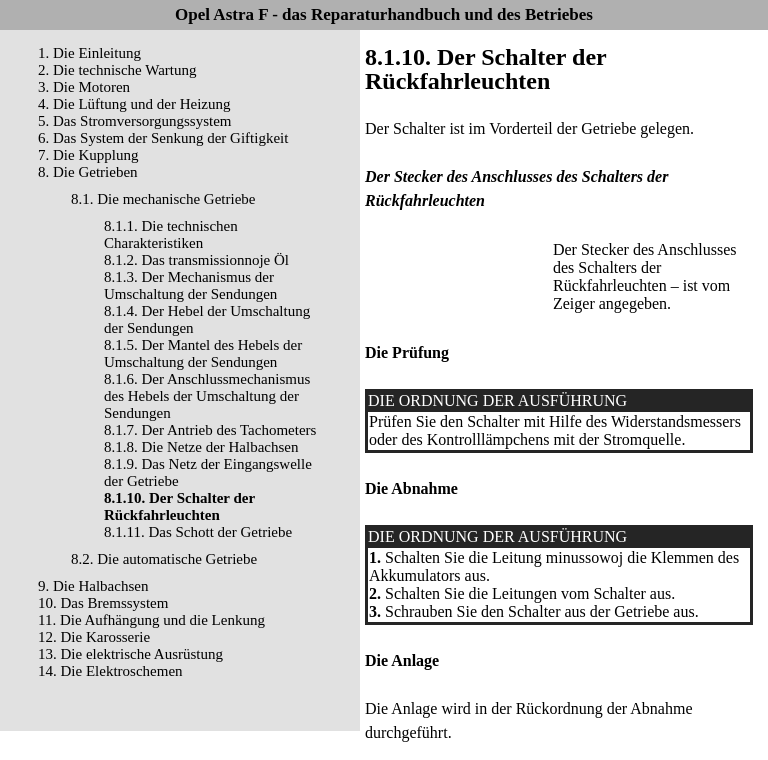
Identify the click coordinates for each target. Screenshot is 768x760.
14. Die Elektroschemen (110, 671)
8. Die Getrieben (88, 172)
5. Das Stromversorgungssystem (134, 121)
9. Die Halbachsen (93, 586)
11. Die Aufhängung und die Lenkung (151, 620)
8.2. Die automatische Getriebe (164, 559)
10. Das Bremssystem (103, 603)
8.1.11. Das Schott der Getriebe (198, 532)
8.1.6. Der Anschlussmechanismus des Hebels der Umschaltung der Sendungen (207, 396)
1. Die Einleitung (89, 53)
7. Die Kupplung (88, 155)
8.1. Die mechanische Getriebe (163, 199)
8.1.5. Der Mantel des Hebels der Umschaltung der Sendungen (203, 353)
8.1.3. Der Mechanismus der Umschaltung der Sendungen (190, 285)
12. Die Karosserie (94, 637)
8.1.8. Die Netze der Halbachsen (201, 447)
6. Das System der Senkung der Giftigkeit (163, 138)
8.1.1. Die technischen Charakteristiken (171, 234)
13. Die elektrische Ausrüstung (130, 654)
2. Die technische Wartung (117, 70)
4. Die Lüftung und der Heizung (134, 104)
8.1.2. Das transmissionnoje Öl (196, 260)
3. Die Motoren (84, 87)
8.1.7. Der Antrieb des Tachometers (210, 430)
